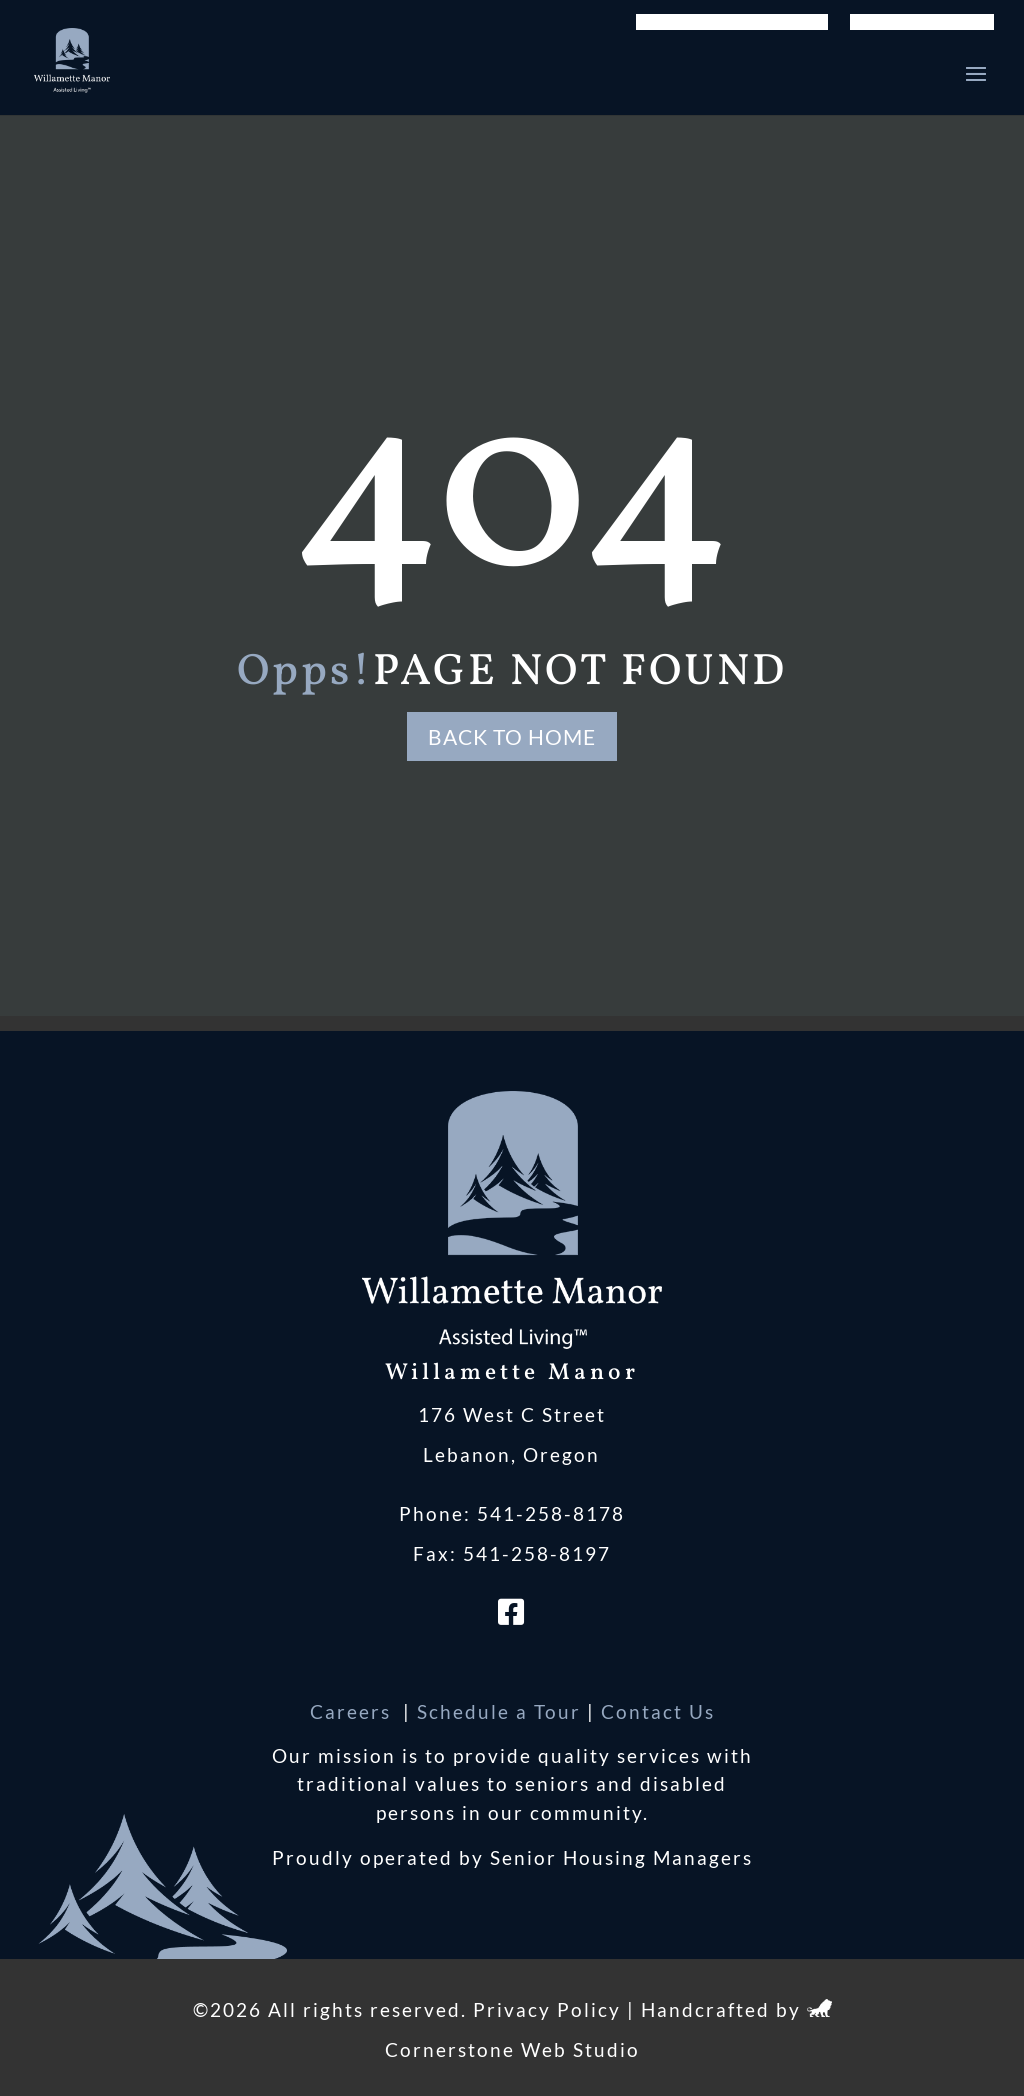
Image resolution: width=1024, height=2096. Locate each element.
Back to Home (512, 736)
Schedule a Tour (499, 1711)
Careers (353, 1711)
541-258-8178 (551, 1513)
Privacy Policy (547, 2009)
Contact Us (658, 1711)
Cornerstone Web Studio (512, 2049)
